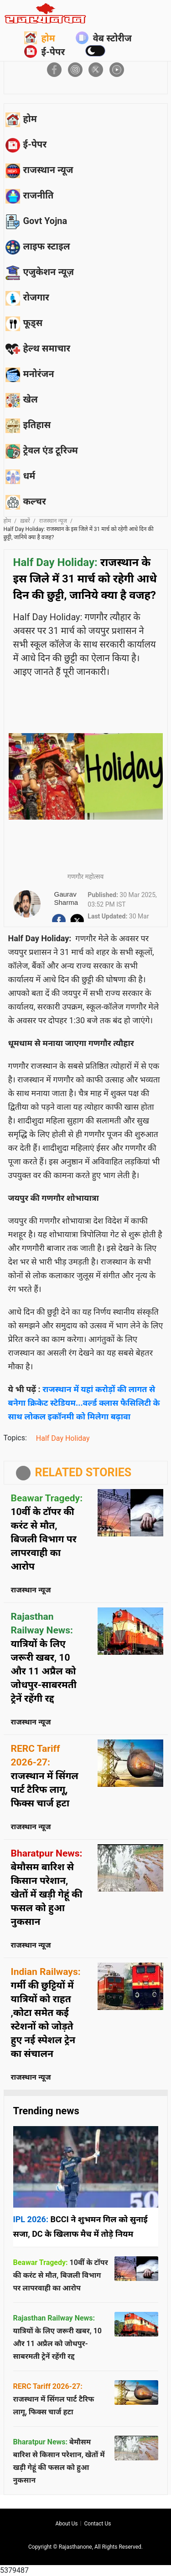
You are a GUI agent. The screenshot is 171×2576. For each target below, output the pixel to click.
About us (67, 2523)
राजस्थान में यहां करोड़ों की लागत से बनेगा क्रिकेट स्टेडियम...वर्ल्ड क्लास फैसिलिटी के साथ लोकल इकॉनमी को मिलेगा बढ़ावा (84, 1402)
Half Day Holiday (63, 1438)
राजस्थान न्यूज (53, 521)
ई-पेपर (44, 51)
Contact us (97, 2523)
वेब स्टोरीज (104, 37)
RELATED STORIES (83, 1472)
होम (39, 37)
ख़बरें (25, 521)
